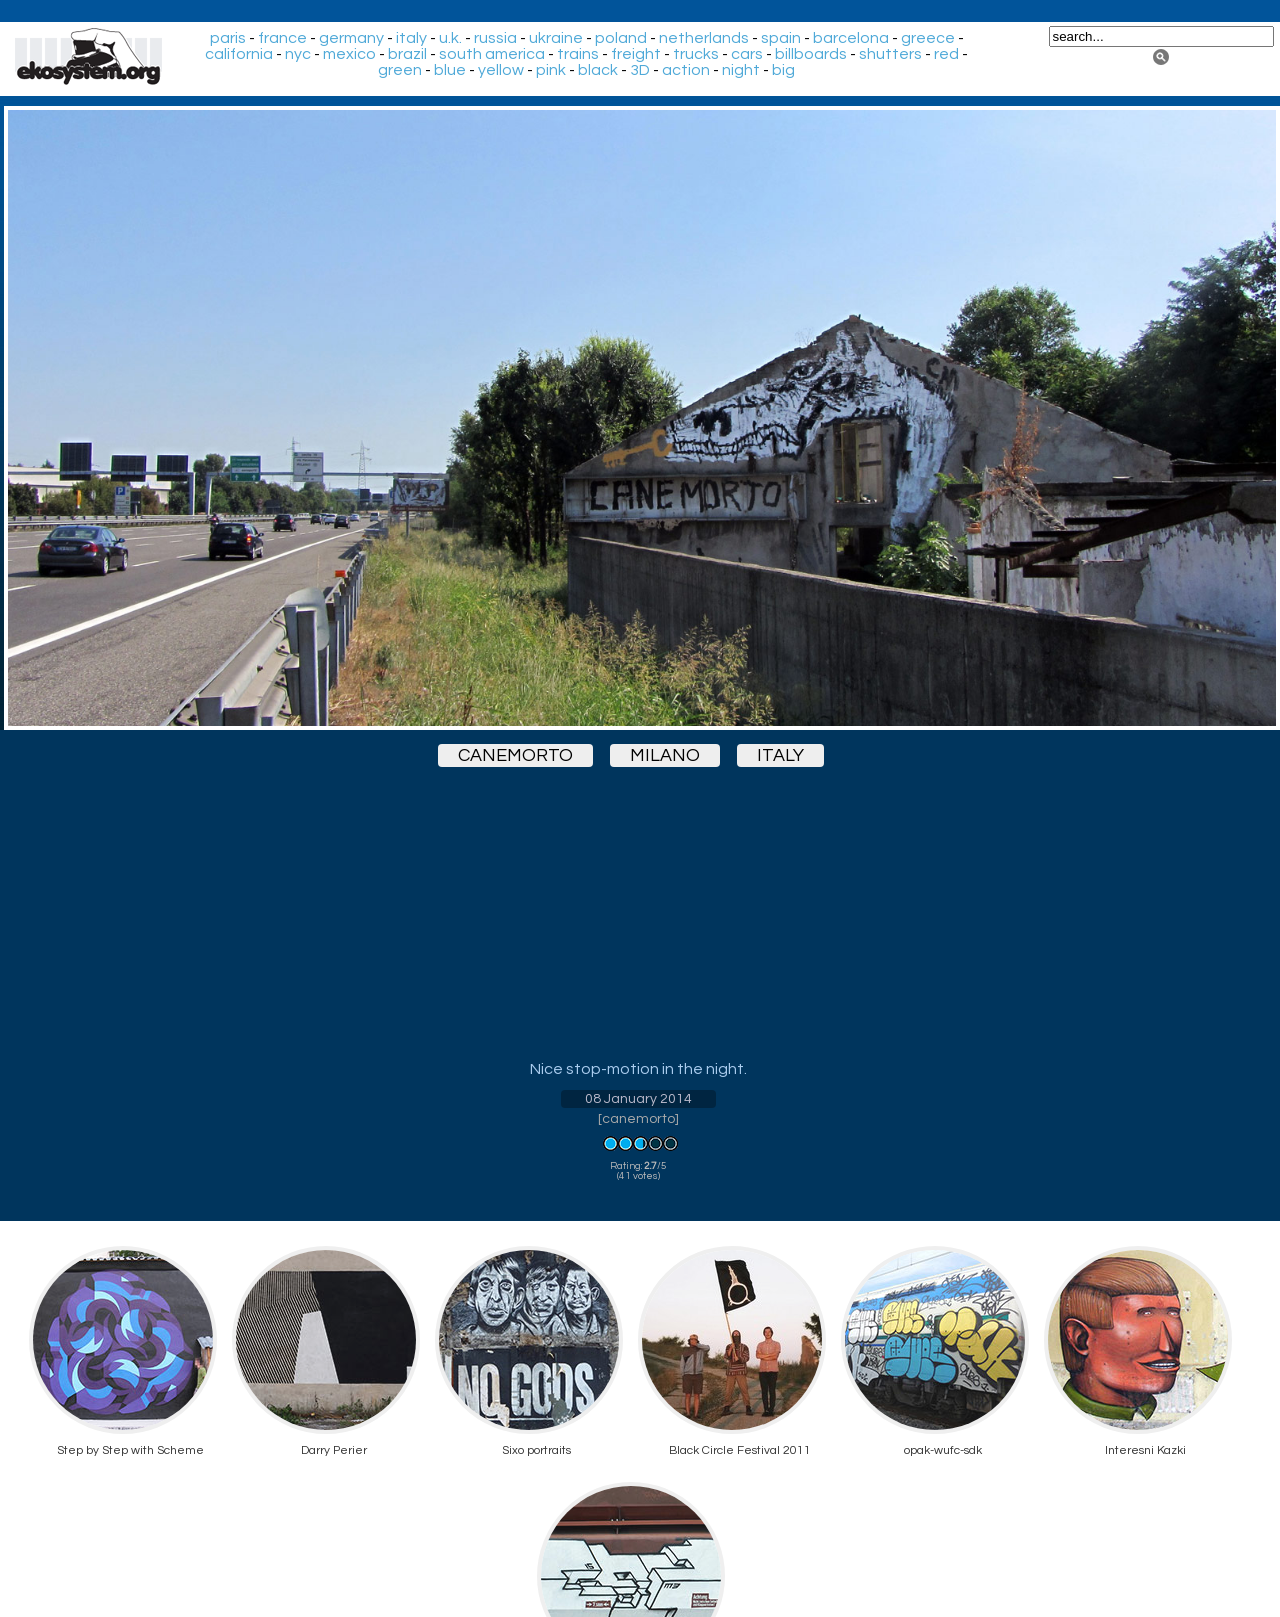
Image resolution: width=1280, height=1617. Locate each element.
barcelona (851, 38)
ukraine (556, 38)
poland (621, 38)
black (598, 70)
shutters (890, 54)
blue (450, 70)
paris (228, 38)
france (282, 38)
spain (781, 38)
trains (578, 54)
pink (551, 70)
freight (636, 54)
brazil (407, 54)
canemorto (515, 755)
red (946, 54)
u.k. (450, 38)
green (400, 70)
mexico (349, 54)
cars (747, 54)
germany (351, 38)
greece (928, 38)
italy (411, 38)
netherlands (704, 38)
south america (492, 54)
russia (495, 38)
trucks (696, 54)
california (239, 54)
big (783, 70)
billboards (811, 54)
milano (665, 755)
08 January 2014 (638, 1099)
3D (640, 70)
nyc (298, 54)
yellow (501, 70)
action (686, 70)
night (741, 70)
